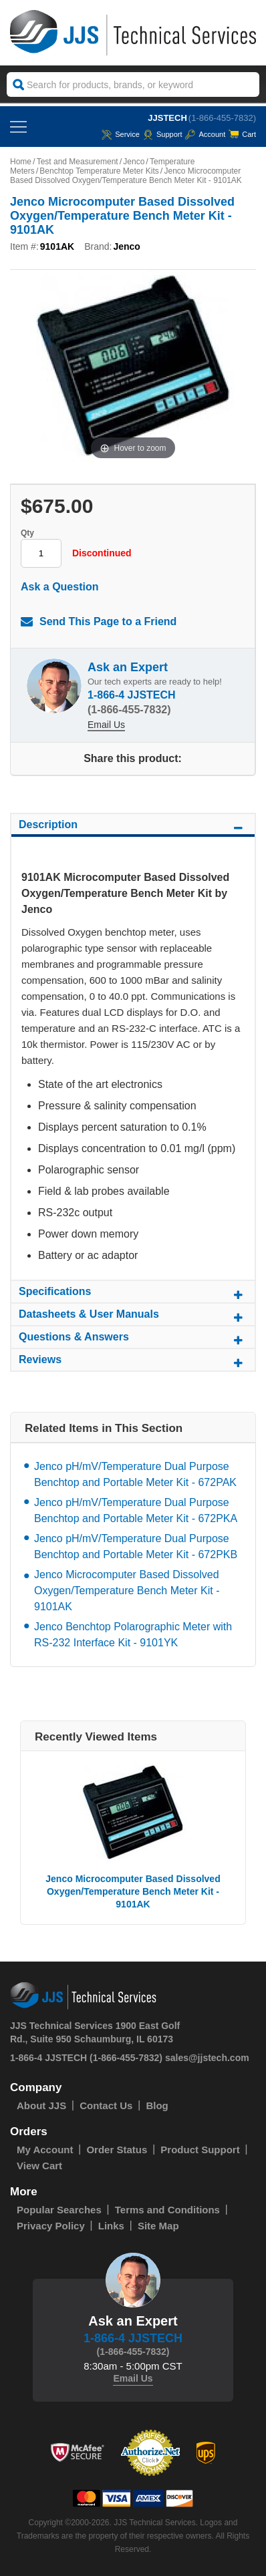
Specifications (133, 1293)
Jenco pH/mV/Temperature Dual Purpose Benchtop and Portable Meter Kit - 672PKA (135, 1510)
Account (205, 134)
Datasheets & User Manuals (133, 1316)
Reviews (133, 1361)
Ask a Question (59, 586)
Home (20, 161)
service (121, 134)
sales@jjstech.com (207, 2057)
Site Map (158, 2225)
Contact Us (106, 2105)
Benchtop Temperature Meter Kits (99, 171)
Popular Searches (59, 2209)
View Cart (39, 2165)
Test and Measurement (77, 161)
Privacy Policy (51, 2225)
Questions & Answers (133, 1339)
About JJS (41, 2105)
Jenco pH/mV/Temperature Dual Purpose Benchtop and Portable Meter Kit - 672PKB (135, 1546)
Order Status (116, 2149)
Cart (242, 134)
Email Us (106, 724)
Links (111, 2225)
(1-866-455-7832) (222, 118)
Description (133, 827)
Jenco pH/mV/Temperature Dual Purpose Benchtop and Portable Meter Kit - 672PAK (135, 1474)
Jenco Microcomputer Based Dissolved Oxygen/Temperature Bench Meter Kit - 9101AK (126, 1590)
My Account (45, 2149)
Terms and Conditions (167, 2209)
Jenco (133, 161)
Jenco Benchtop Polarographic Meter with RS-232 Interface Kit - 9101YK (133, 1634)
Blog (157, 2105)
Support (162, 134)
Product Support (199, 2149)
